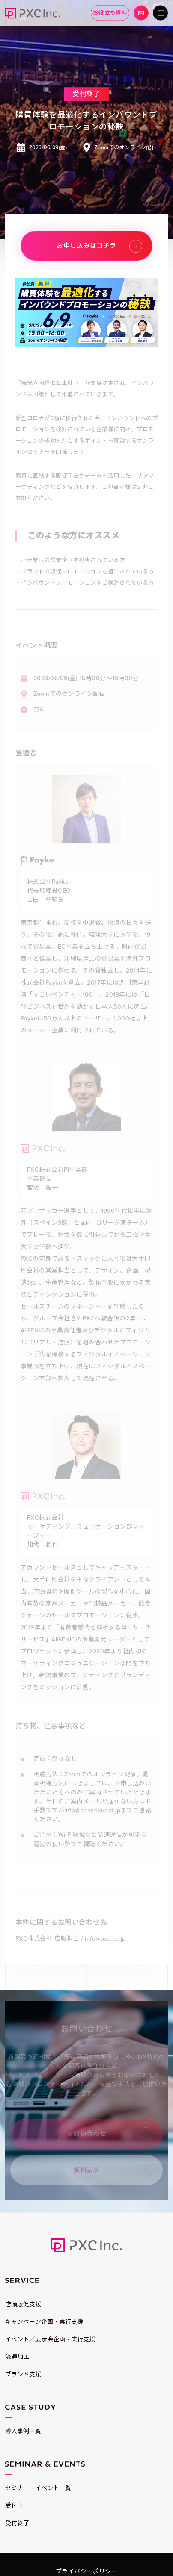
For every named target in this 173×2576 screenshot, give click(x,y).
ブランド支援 (23, 2374)
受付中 (14, 2505)
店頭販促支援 (23, 2304)
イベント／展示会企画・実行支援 (50, 2339)
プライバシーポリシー (87, 2571)
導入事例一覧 (23, 2431)
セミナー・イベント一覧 (38, 2488)
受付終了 (17, 2523)
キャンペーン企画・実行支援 (44, 2322)
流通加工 (17, 2357)
